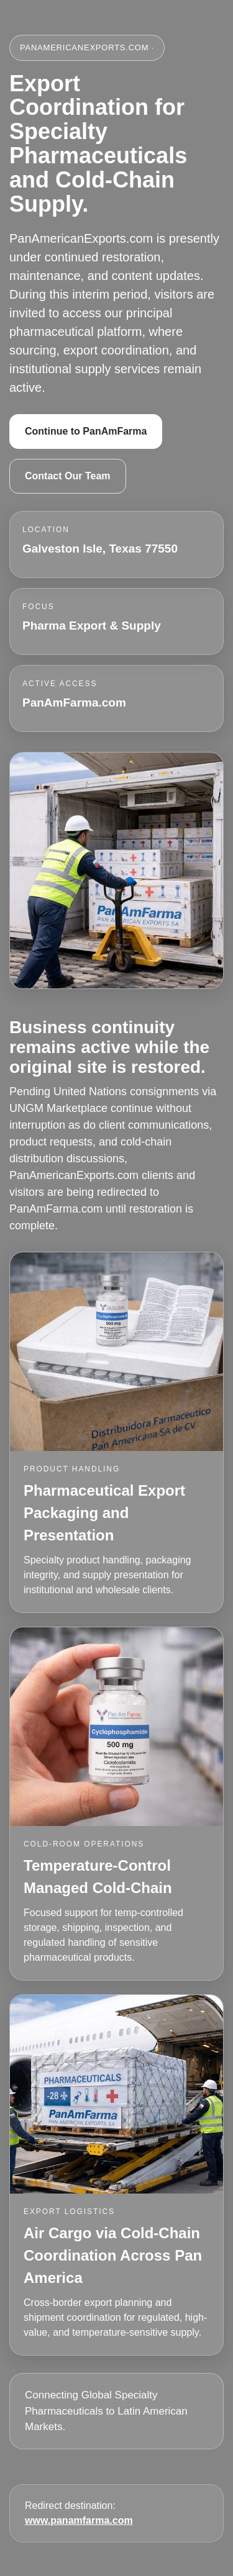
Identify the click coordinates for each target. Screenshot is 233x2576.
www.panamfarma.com (79, 2520)
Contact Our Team (68, 476)
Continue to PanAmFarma (86, 431)
